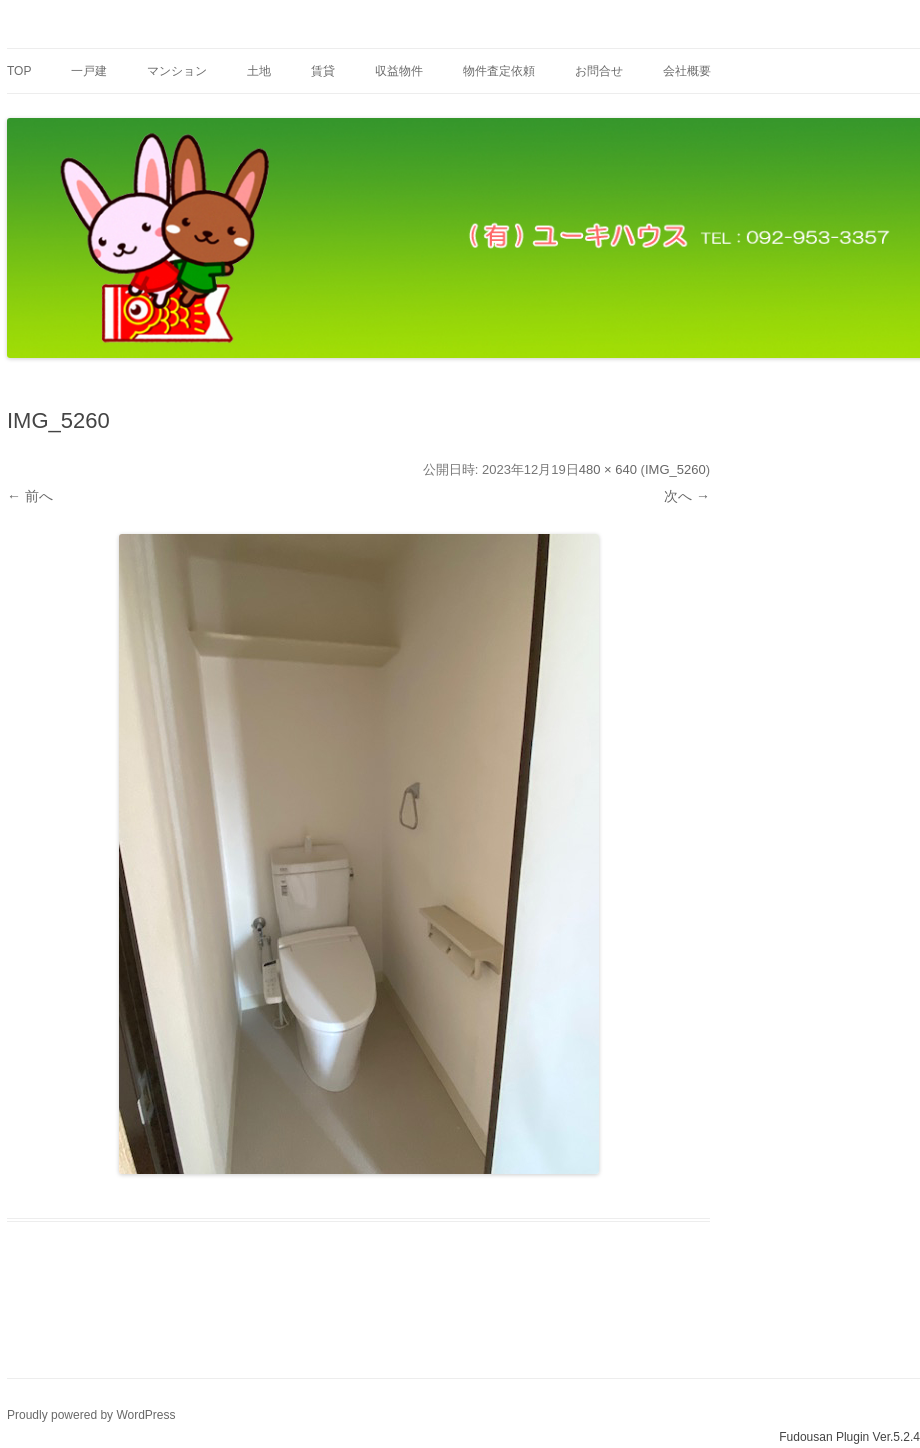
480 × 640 (608, 469)
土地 (259, 71)
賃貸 (323, 71)
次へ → (687, 496)
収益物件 (399, 71)
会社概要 (687, 71)
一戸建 (89, 71)
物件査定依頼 (499, 71)
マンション (177, 71)
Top (19, 71)
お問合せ (599, 71)
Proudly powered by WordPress (91, 1415)
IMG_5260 (675, 469)
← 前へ (30, 496)
